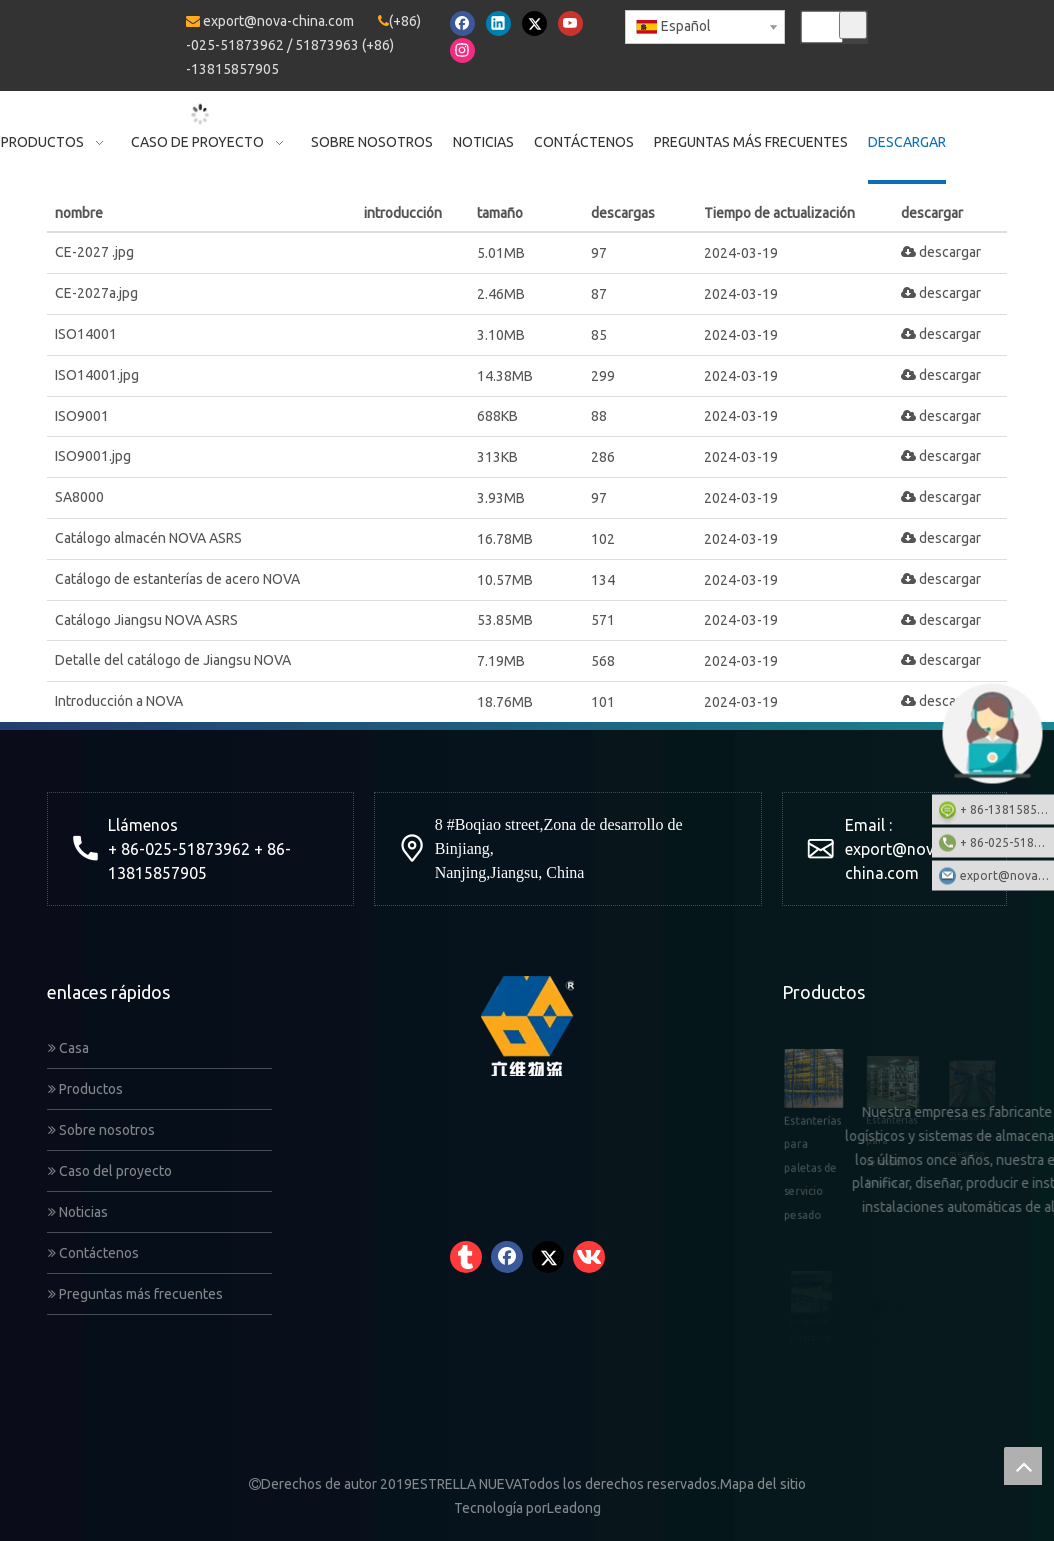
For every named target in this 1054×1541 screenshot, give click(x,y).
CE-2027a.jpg (96, 293)
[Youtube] (570, 23)
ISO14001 (86, 334)
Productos (85, 1089)
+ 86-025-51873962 (1007, 841)
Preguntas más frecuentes (135, 1294)
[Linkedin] (498, 23)
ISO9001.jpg (93, 456)
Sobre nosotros (101, 1130)
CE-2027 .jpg (94, 252)
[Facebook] (462, 23)
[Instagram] (462, 50)
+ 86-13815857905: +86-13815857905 (1007, 808)
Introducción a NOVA (119, 701)
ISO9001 (82, 416)
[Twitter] (534, 23)
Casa (68, 1048)
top (1023, 1466)
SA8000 (79, 497)
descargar (941, 252)
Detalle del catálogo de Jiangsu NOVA (173, 660)
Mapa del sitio (763, 1484)
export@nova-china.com (278, 21)
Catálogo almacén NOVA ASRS (148, 538)
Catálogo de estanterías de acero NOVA (177, 579)
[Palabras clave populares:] (853, 25)
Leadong (574, 1508)
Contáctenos (93, 1253)
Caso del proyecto (110, 1171)
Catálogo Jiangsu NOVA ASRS (146, 620)
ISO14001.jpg (97, 375)
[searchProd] (822, 27)
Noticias (78, 1212)
